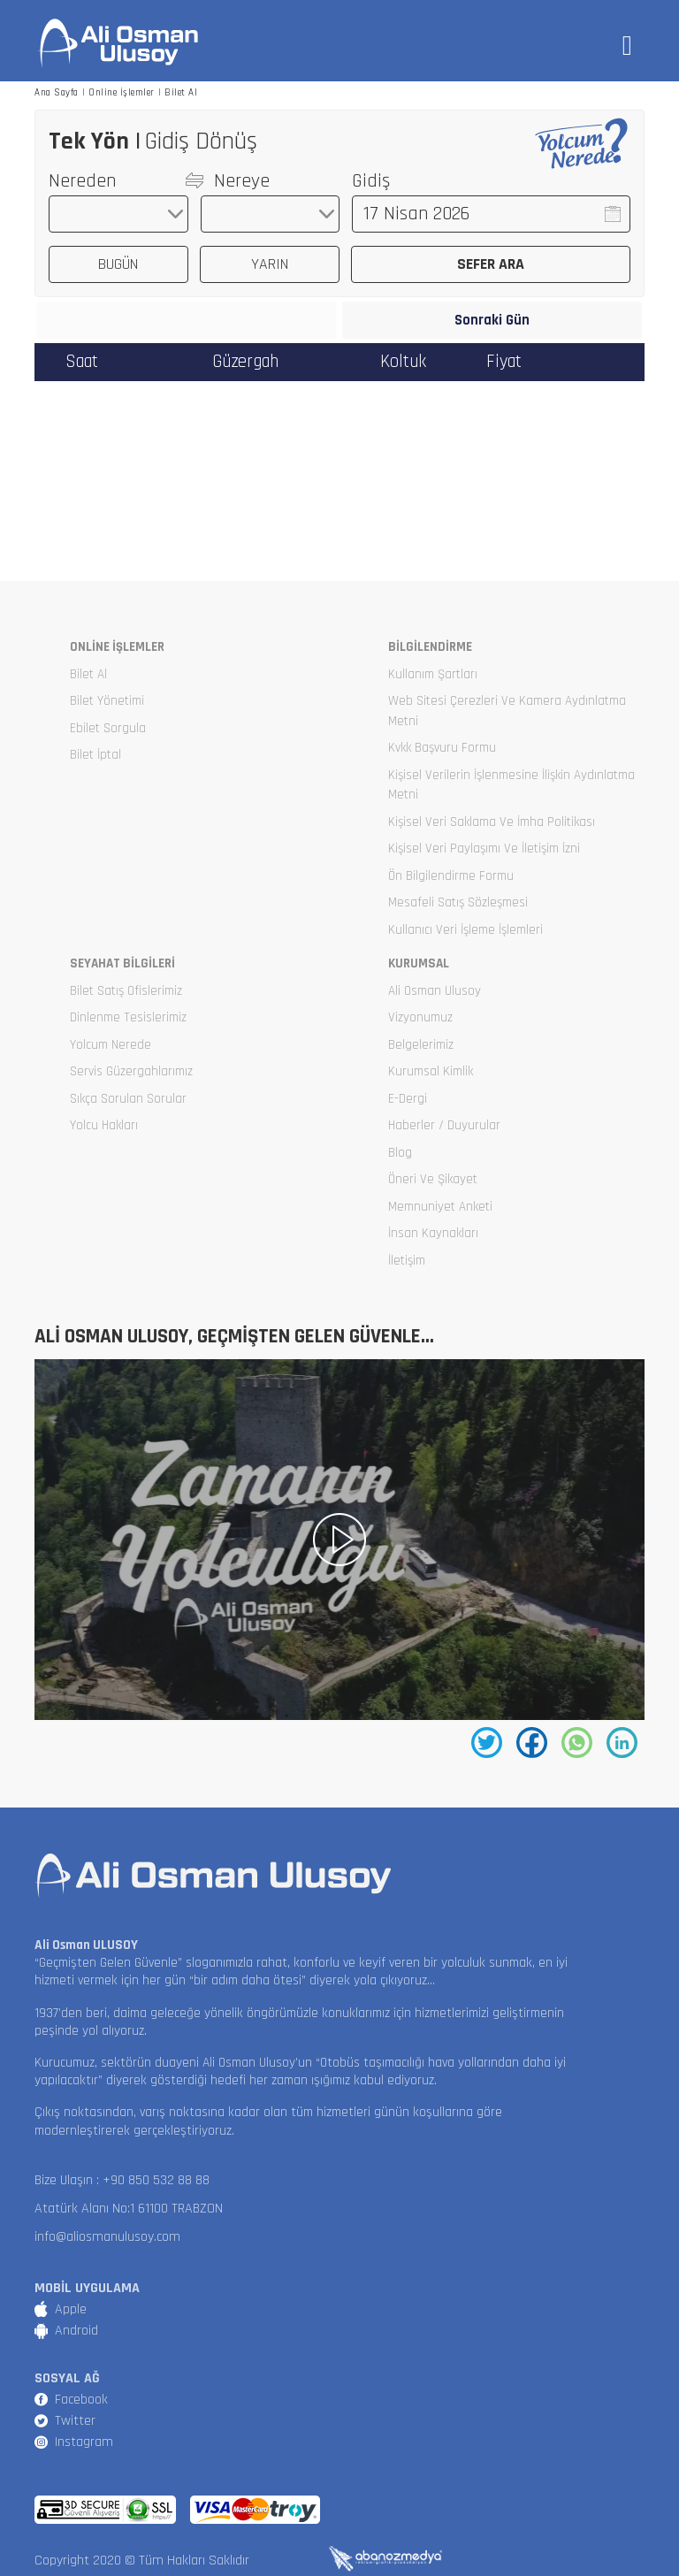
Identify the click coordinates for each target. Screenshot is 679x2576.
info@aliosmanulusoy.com (107, 2237)
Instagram (84, 2442)
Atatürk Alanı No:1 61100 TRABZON (128, 2208)
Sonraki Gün (492, 320)
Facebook (81, 2399)
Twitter (75, 2421)
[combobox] (118, 214)
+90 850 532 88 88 (156, 2180)
